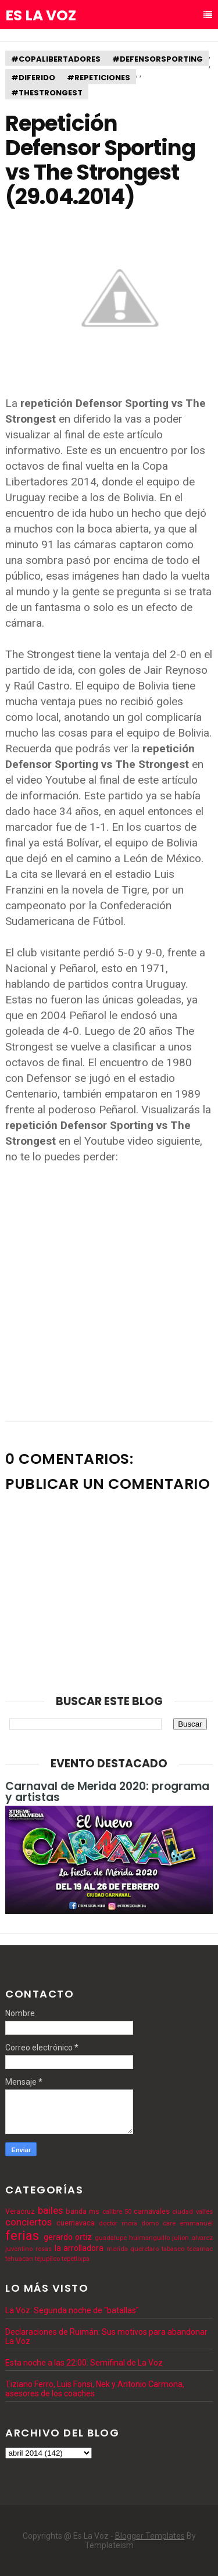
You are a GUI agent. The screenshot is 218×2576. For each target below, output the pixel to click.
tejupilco (47, 2259)
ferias (22, 2235)
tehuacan (19, 2259)
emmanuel (196, 2223)
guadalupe (111, 2238)
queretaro (144, 2249)
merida (117, 2249)
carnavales (152, 2211)
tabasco (173, 2249)
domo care (158, 2223)
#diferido (33, 77)
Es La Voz (40, 15)
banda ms (82, 2211)
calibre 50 (116, 2212)
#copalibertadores (56, 59)
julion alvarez (192, 2238)
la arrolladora (79, 2248)
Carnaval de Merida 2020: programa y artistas (107, 1791)
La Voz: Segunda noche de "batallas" (72, 2310)
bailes (50, 2210)
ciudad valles (192, 2212)
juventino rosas (28, 2249)
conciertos (28, 2222)
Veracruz (20, 2211)
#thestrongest (47, 92)
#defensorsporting (157, 59)
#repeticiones (98, 77)
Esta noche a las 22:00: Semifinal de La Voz (84, 2362)
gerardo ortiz (68, 2237)
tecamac (200, 2249)
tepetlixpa (76, 2259)
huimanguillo (149, 2238)
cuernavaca (75, 2222)
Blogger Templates (150, 2536)
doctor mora (118, 2223)
